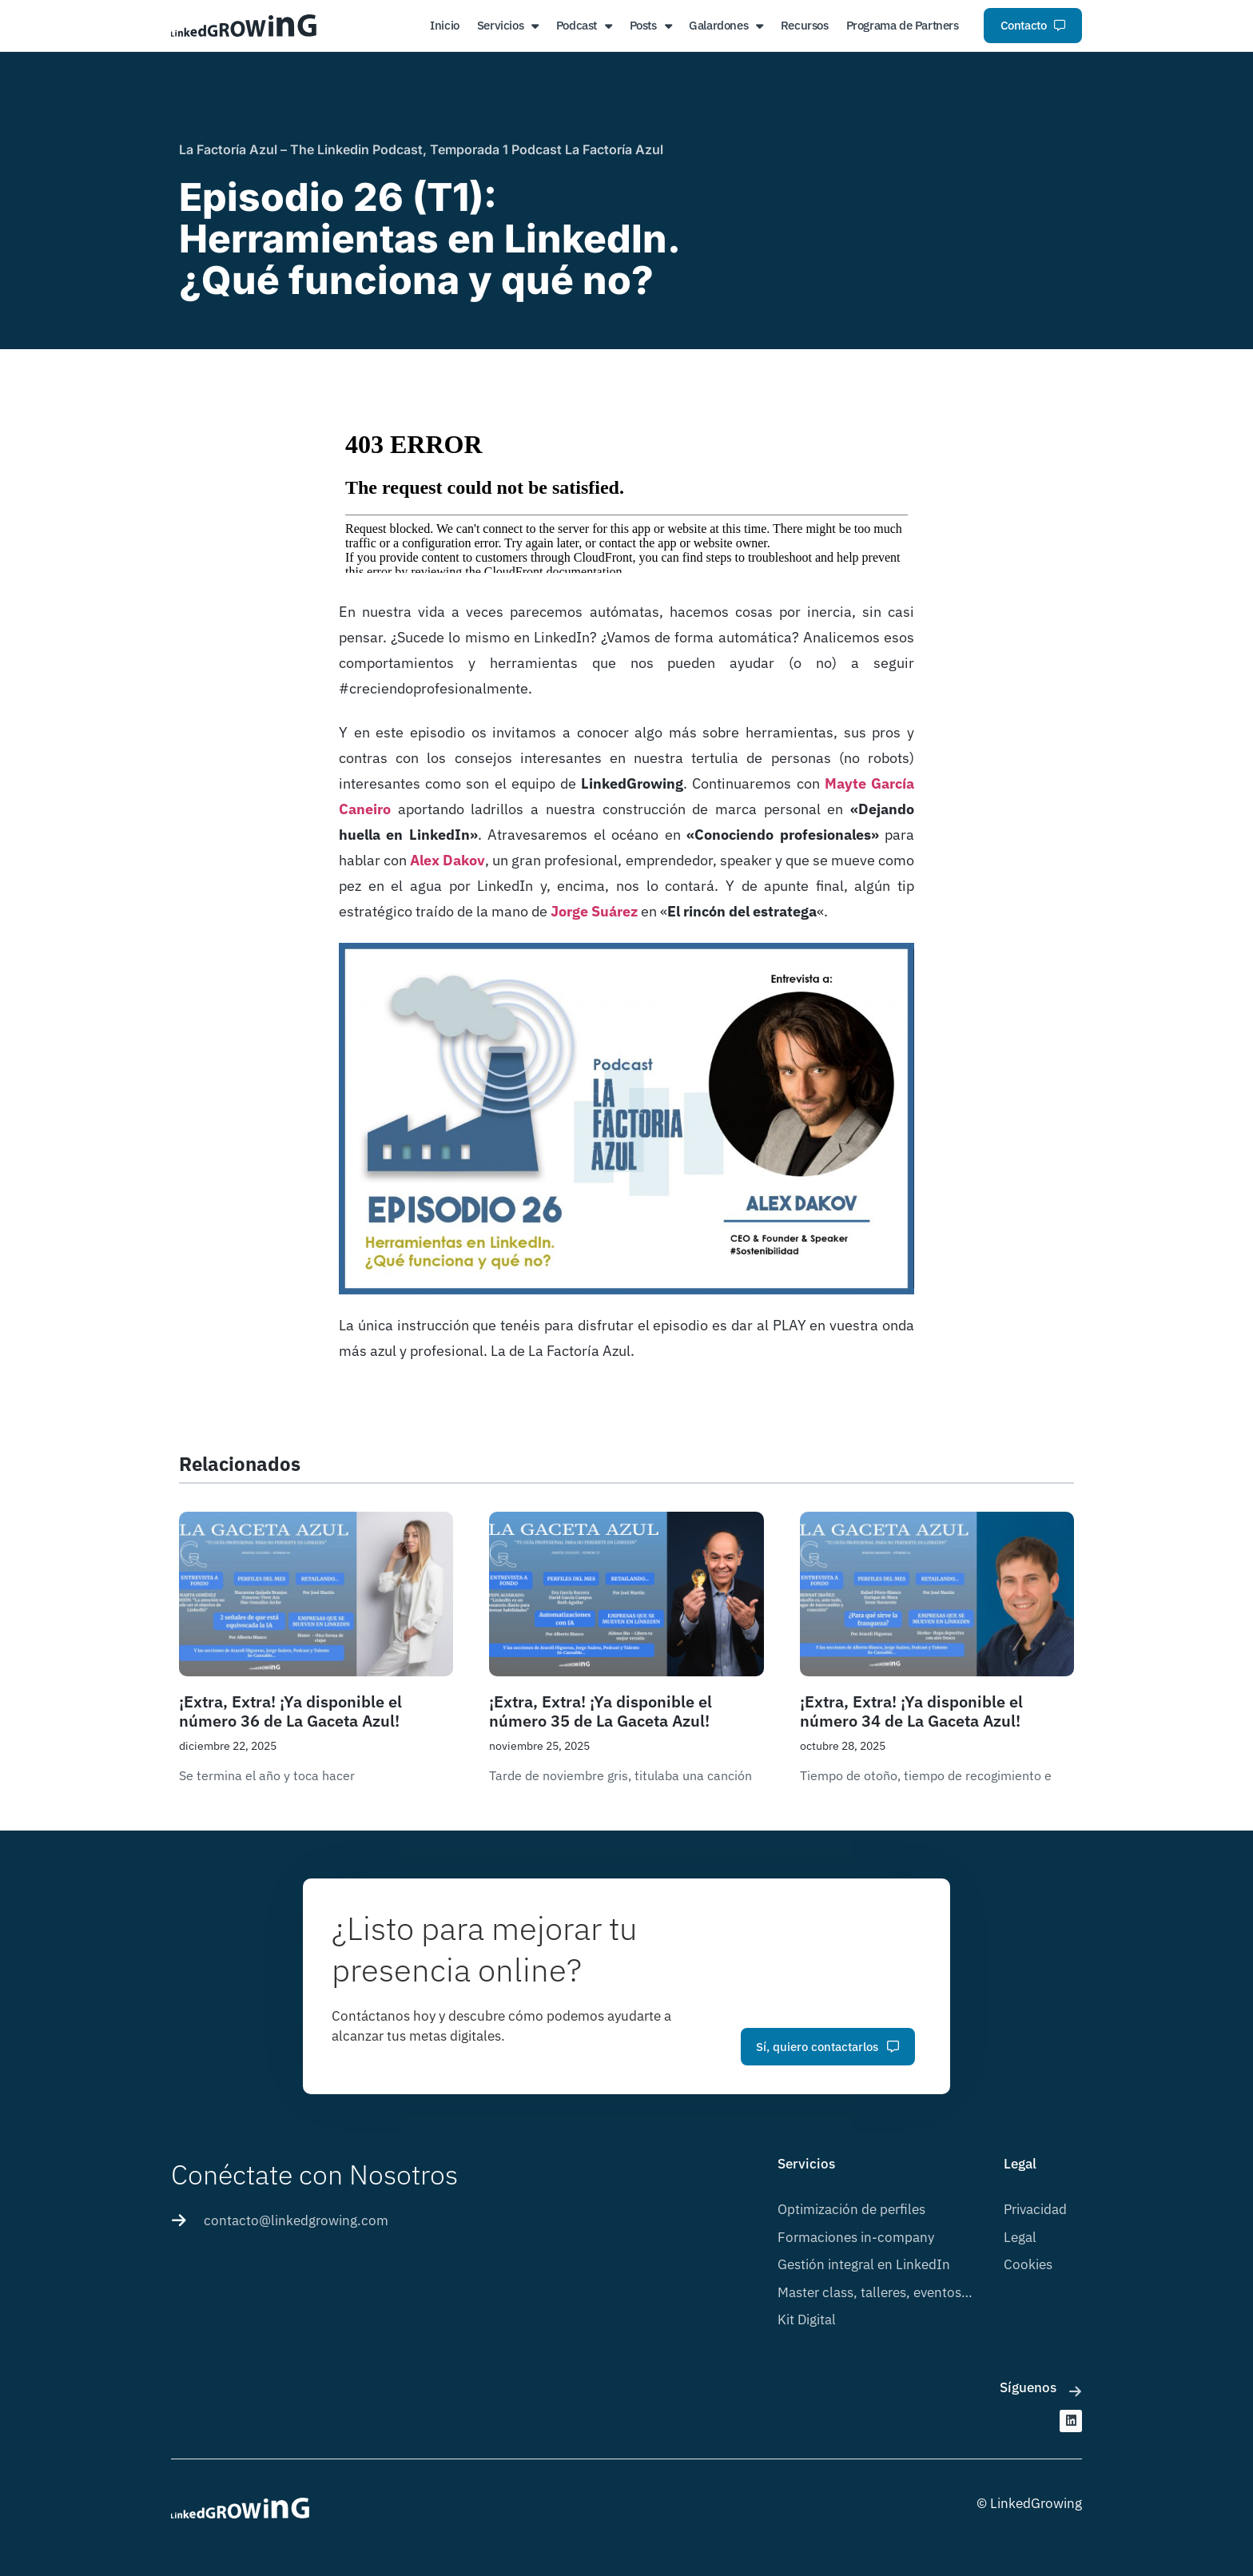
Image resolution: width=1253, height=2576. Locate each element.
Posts (651, 26)
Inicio (444, 25)
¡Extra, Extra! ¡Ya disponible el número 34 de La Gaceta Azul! (911, 1711)
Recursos (805, 25)
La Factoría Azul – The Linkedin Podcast (301, 149)
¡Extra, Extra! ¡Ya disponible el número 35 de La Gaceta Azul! (600, 1711)
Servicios (508, 26)
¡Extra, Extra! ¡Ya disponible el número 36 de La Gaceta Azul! (290, 1711)
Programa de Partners (902, 25)
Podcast (584, 26)
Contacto (1032, 25)
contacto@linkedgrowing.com (296, 2220)
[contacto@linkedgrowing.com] (179, 2220)
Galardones (726, 26)
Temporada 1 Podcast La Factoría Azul (546, 149)
